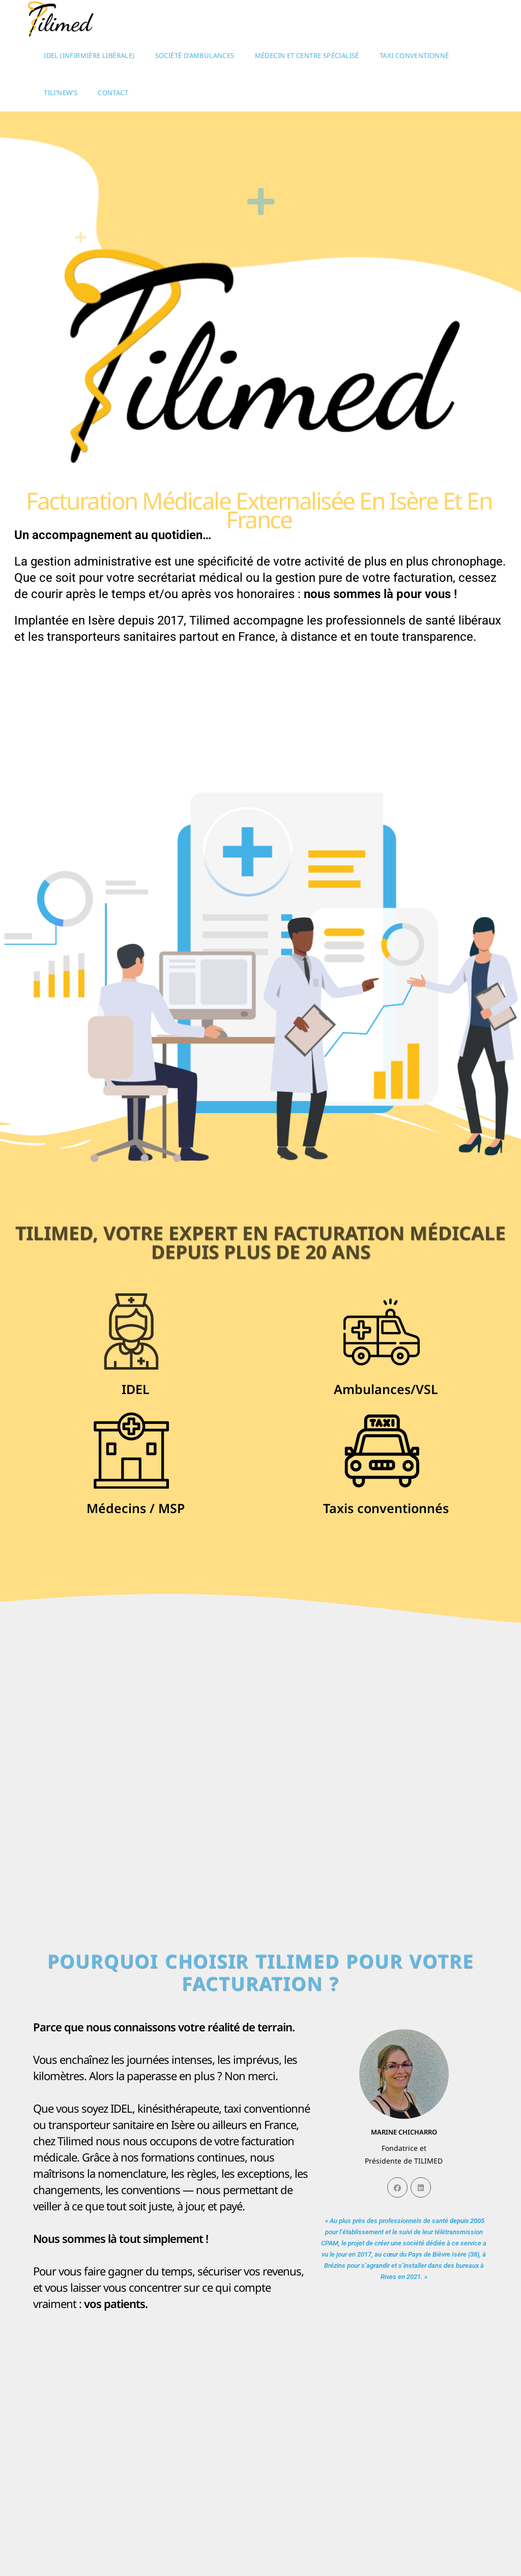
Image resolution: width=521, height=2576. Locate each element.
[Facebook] (397, 2187)
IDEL (136, 1389)
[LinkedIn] (421, 2187)
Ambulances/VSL (386, 1389)
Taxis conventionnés (386, 1508)
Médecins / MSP (135, 1508)
